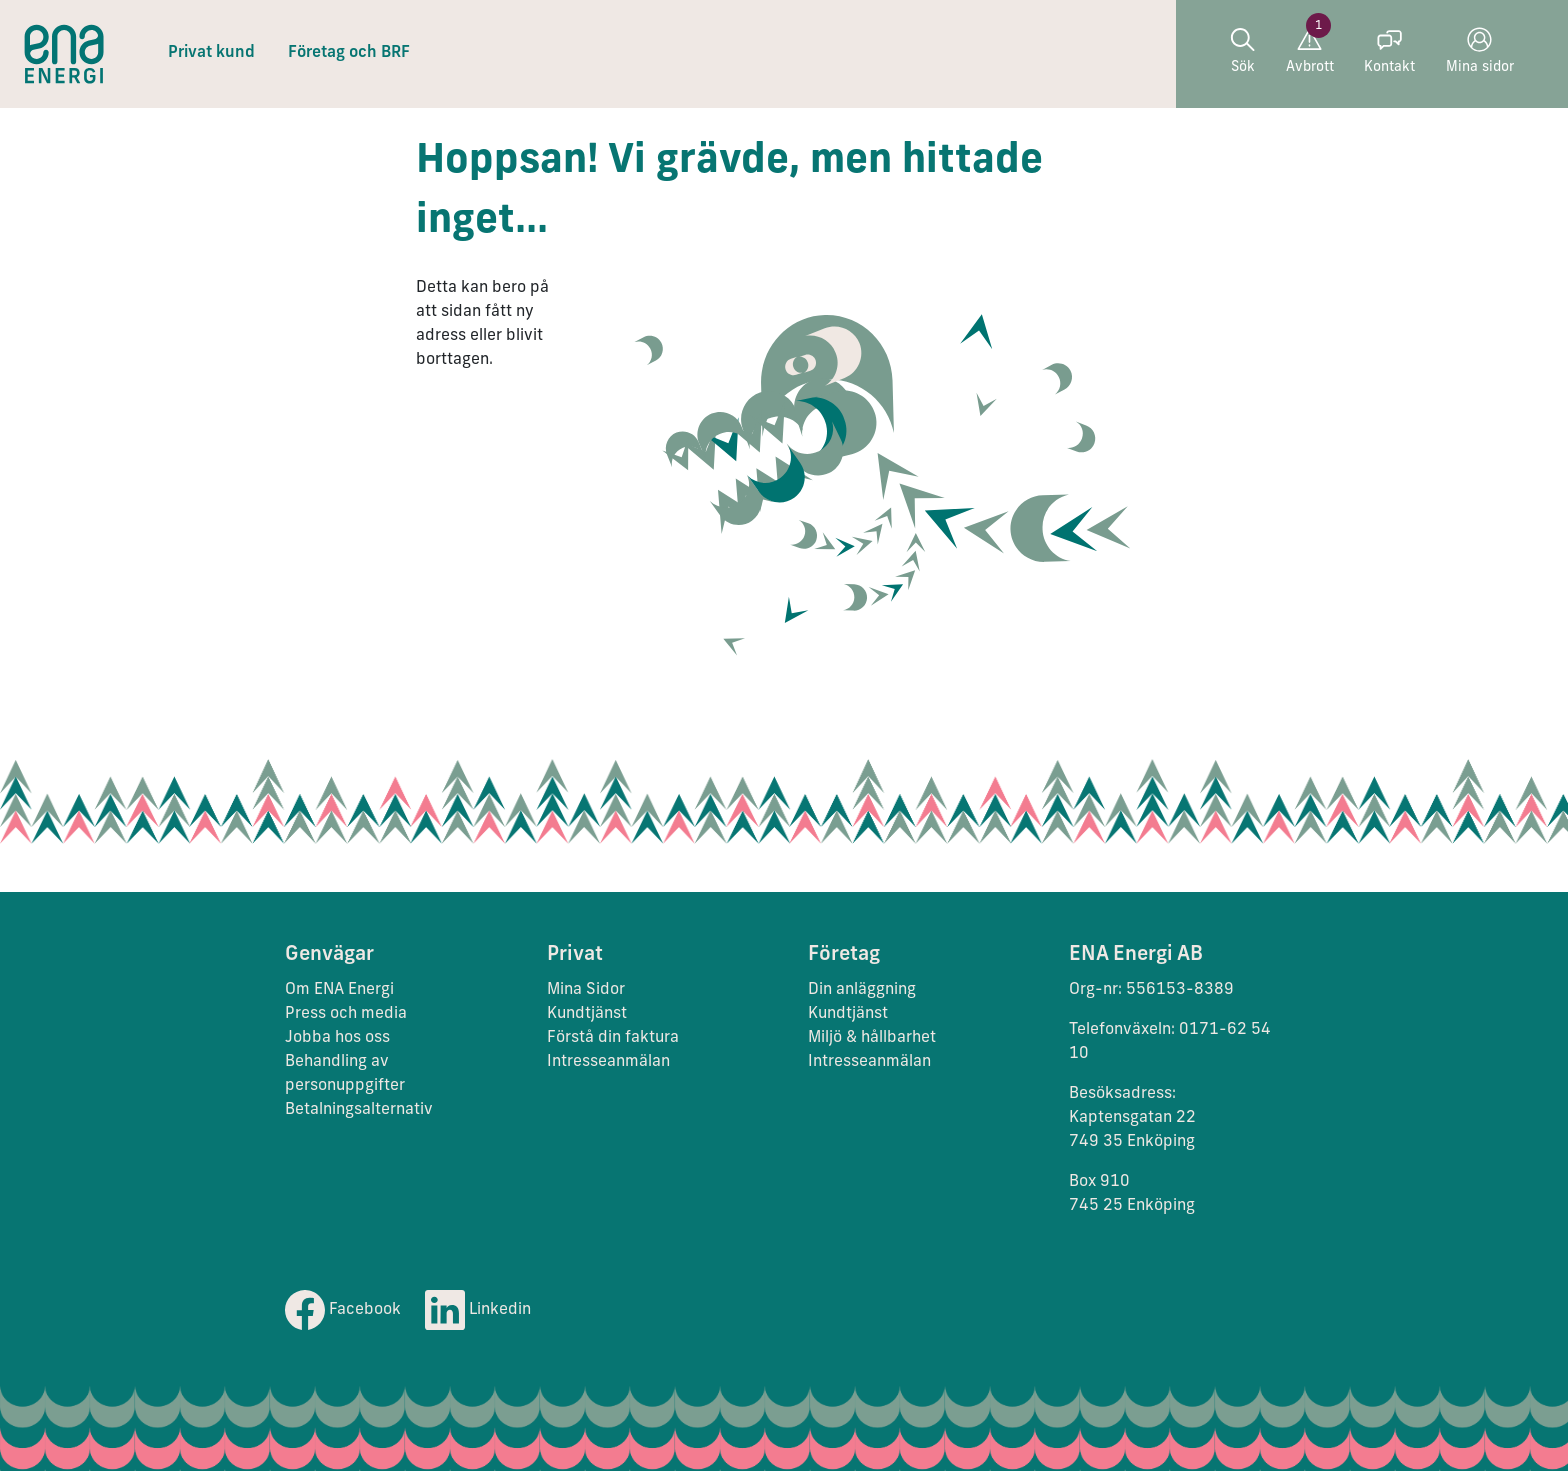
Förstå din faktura (613, 1038)
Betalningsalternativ (359, 1110)
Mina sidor (1480, 51)
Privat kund (211, 53)
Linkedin (478, 1310)
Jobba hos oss (337, 1038)
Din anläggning (862, 990)
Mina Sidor (586, 990)
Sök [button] (1242, 51)
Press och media (346, 1014)
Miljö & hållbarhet (872, 1038)
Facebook (343, 1310)
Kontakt (1389, 51)
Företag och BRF (349, 53)
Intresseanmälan (608, 1062)
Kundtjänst (589, 1014)
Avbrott (1310, 51)
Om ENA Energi (339, 990)
